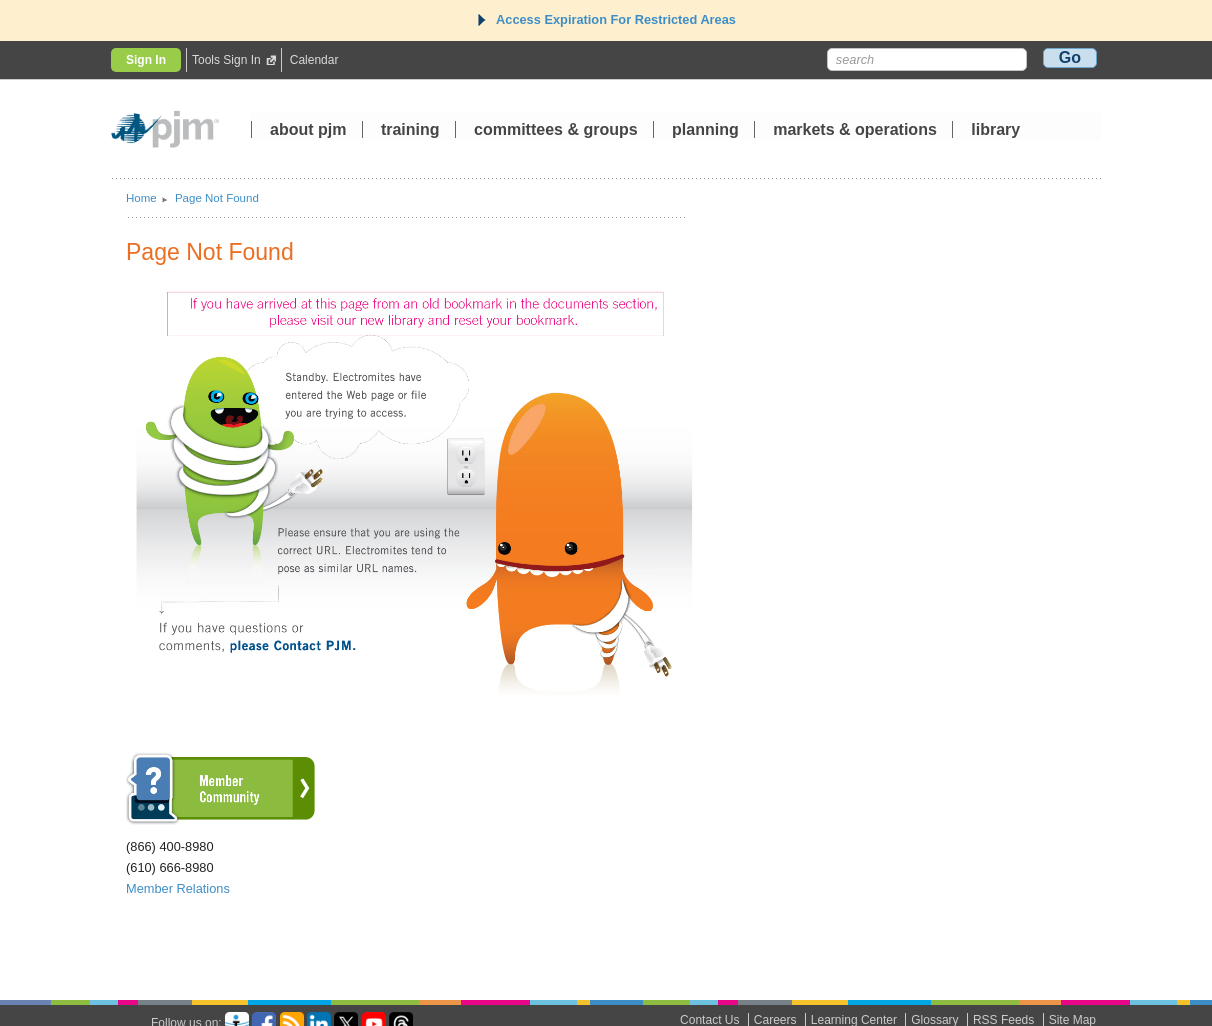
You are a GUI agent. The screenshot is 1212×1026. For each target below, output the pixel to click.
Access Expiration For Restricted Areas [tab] (606, 19)
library (995, 130)
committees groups (556, 130)
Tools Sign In (226, 60)
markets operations (855, 130)
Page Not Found (217, 198)
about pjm (308, 130)
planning (705, 130)
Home (141, 198)
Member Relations (178, 888)
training (412, 130)
